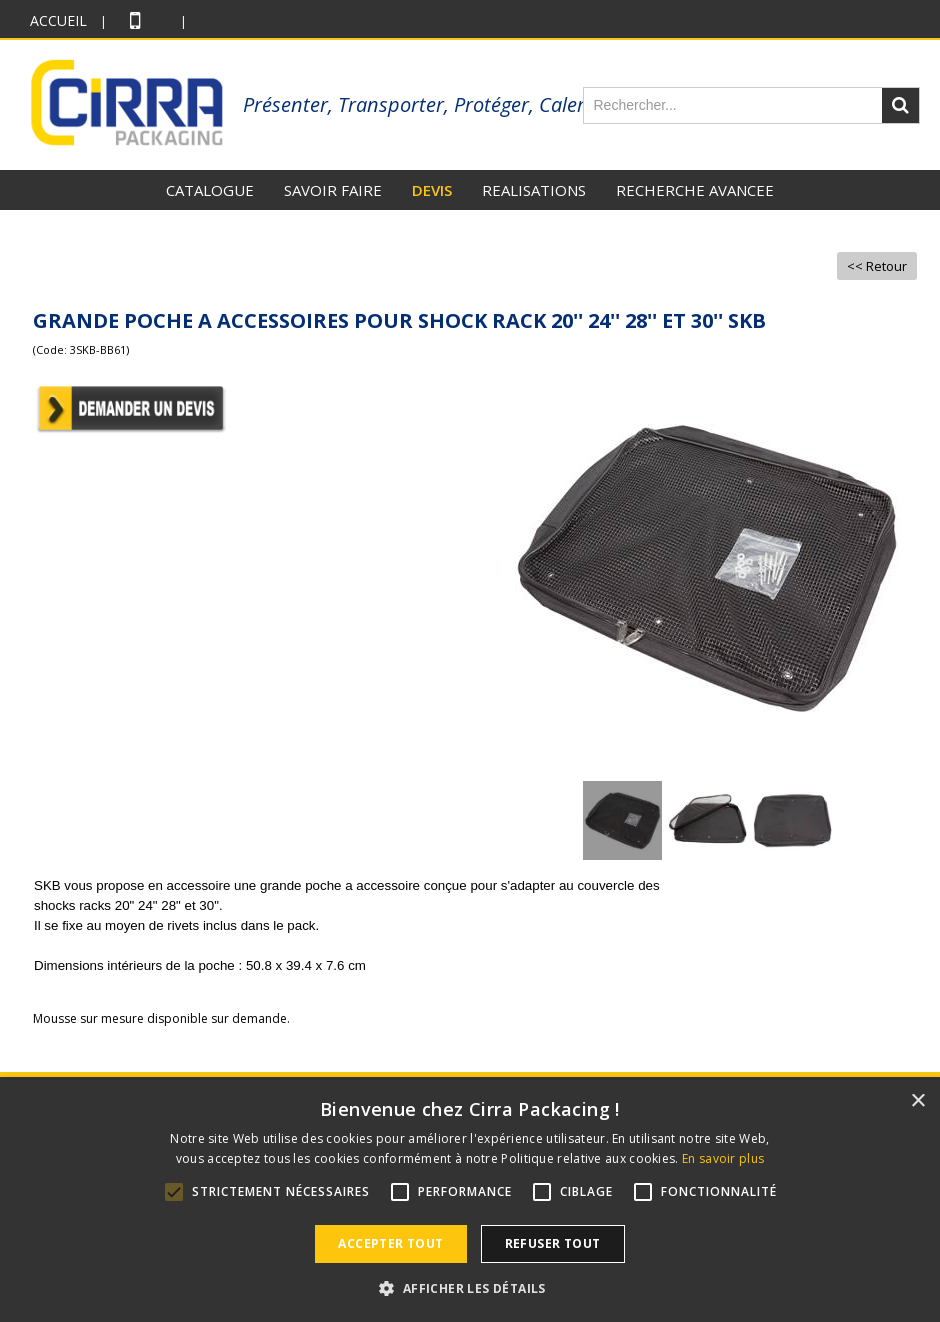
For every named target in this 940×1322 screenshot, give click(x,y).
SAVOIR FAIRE (333, 190)
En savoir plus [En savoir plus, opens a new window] (723, 1158)
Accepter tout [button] (390, 1243)
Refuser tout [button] (553, 1243)
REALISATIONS (534, 190)
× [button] (917, 1101)
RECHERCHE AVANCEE (695, 190)
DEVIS (432, 190)
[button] (469, 1288)
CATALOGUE (210, 190)
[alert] (470, 1201)
